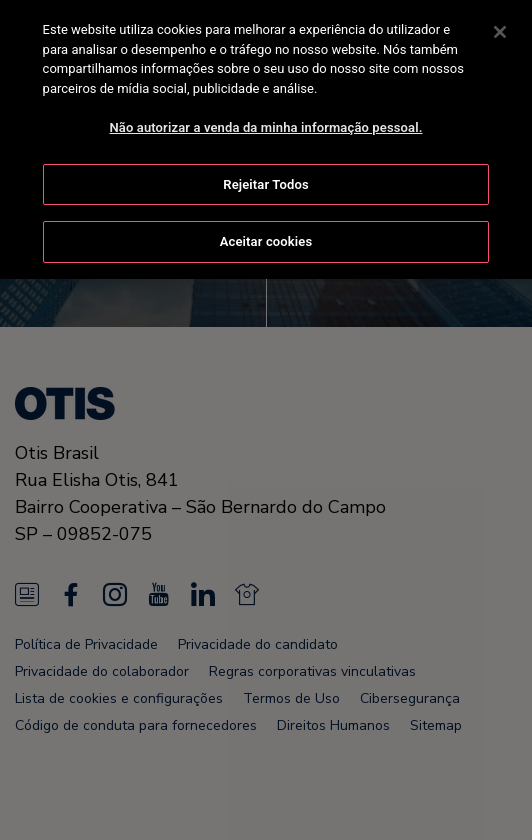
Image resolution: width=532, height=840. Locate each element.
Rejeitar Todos (265, 180)
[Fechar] (500, 28)
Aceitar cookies (266, 238)
